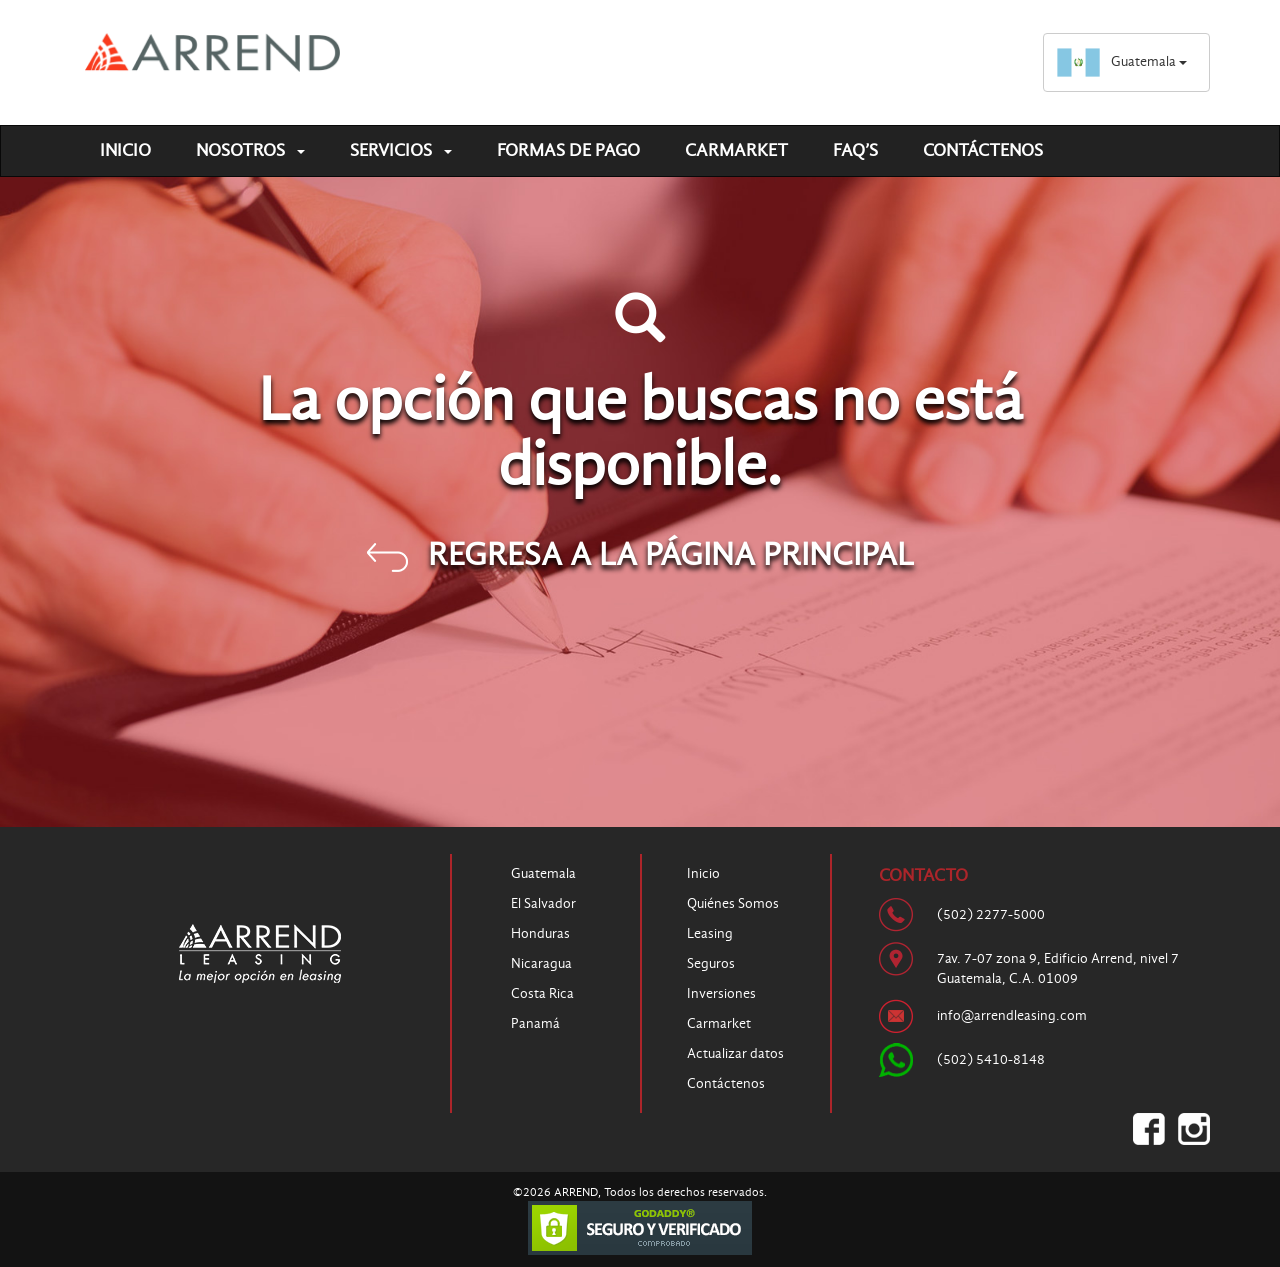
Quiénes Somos (733, 903)
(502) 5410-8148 (991, 1059)
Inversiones (721, 993)
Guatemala (1121, 61)
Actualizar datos (735, 1053)
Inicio (125, 150)
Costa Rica (542, 993)
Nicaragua (541, 963)
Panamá (535, 1023)
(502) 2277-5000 (991, 914)
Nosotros (250, 150)
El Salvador (543, 903)
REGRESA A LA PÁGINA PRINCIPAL (640, 554)
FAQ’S (855, 150)
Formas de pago (568, 150)
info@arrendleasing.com (1012, 1015)
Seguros (711, 963)
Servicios (401, 150)
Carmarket (736, 150)
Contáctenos (983, 150)
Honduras (540, 933)
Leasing (710, 933)
